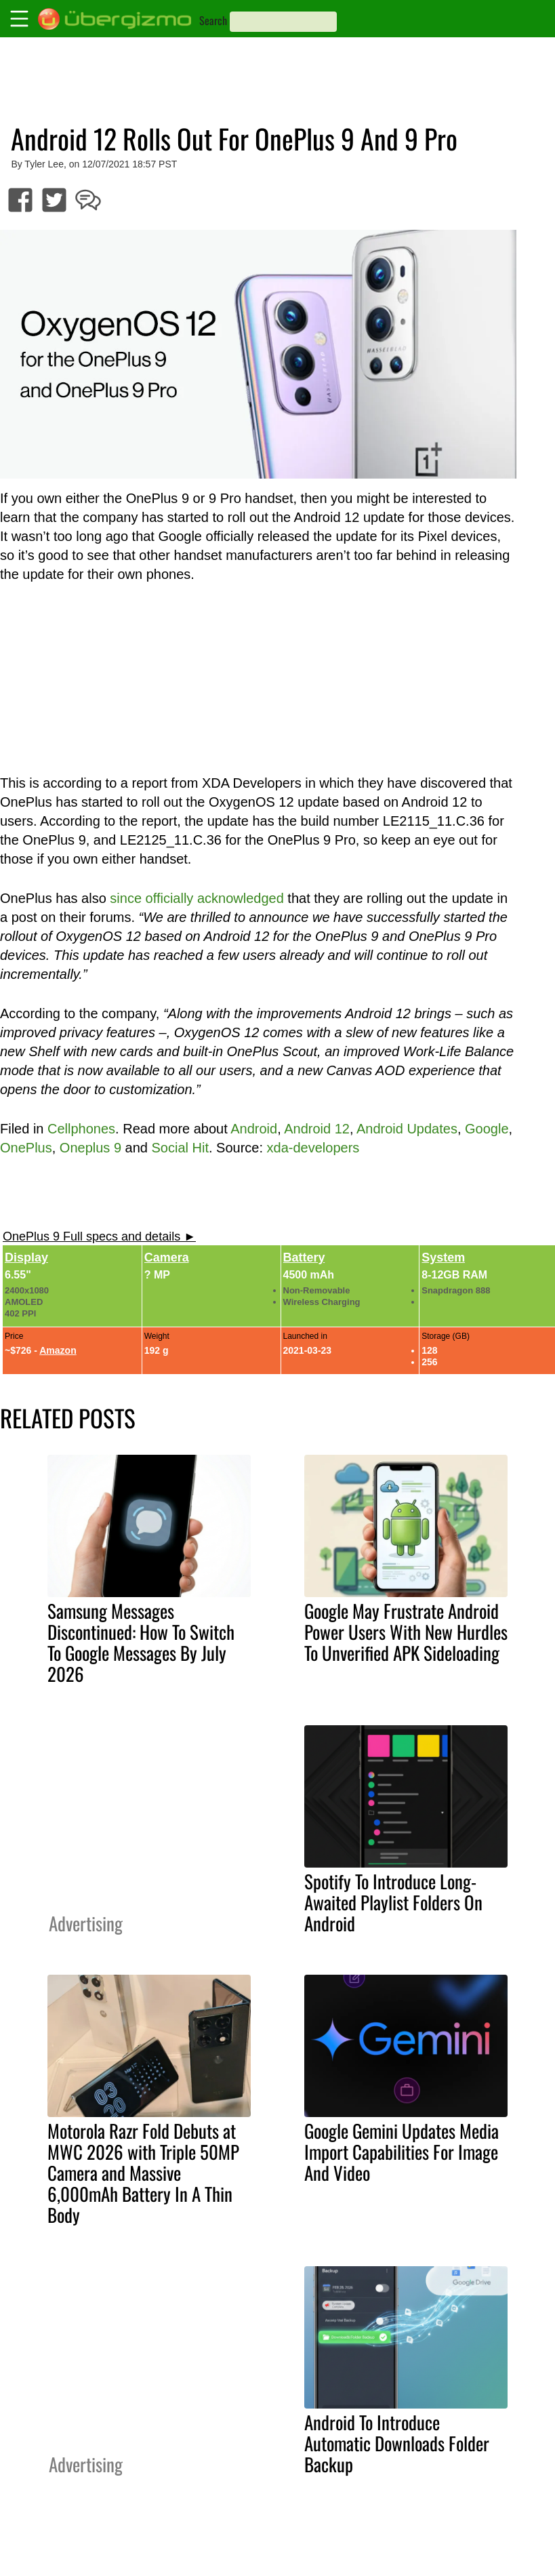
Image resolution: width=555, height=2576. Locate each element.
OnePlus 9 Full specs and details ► (99, 1236)
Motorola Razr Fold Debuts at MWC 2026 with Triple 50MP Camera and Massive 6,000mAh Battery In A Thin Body (143, 2172)
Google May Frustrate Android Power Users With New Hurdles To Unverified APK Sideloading (406, 1631)
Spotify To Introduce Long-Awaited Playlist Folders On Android (393, 1902)
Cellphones (81, 1128)
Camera (166, 1257)
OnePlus (26, 1147)
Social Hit (180, 1147)
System (443, 1257)
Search (213, 20)
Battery (304, 1257)
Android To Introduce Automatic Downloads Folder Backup (396, 2443)
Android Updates (406, 1128)
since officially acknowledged (196, 898)
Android (253, 1128)
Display (26, 1257)
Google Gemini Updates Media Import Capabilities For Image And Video (401, 2151)
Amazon (57, 1350)
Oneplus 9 (90, 1147)
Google (487, 1128)
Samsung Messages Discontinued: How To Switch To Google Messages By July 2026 (140, 1642)
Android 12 (317, 1128)
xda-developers (313, 1147)
